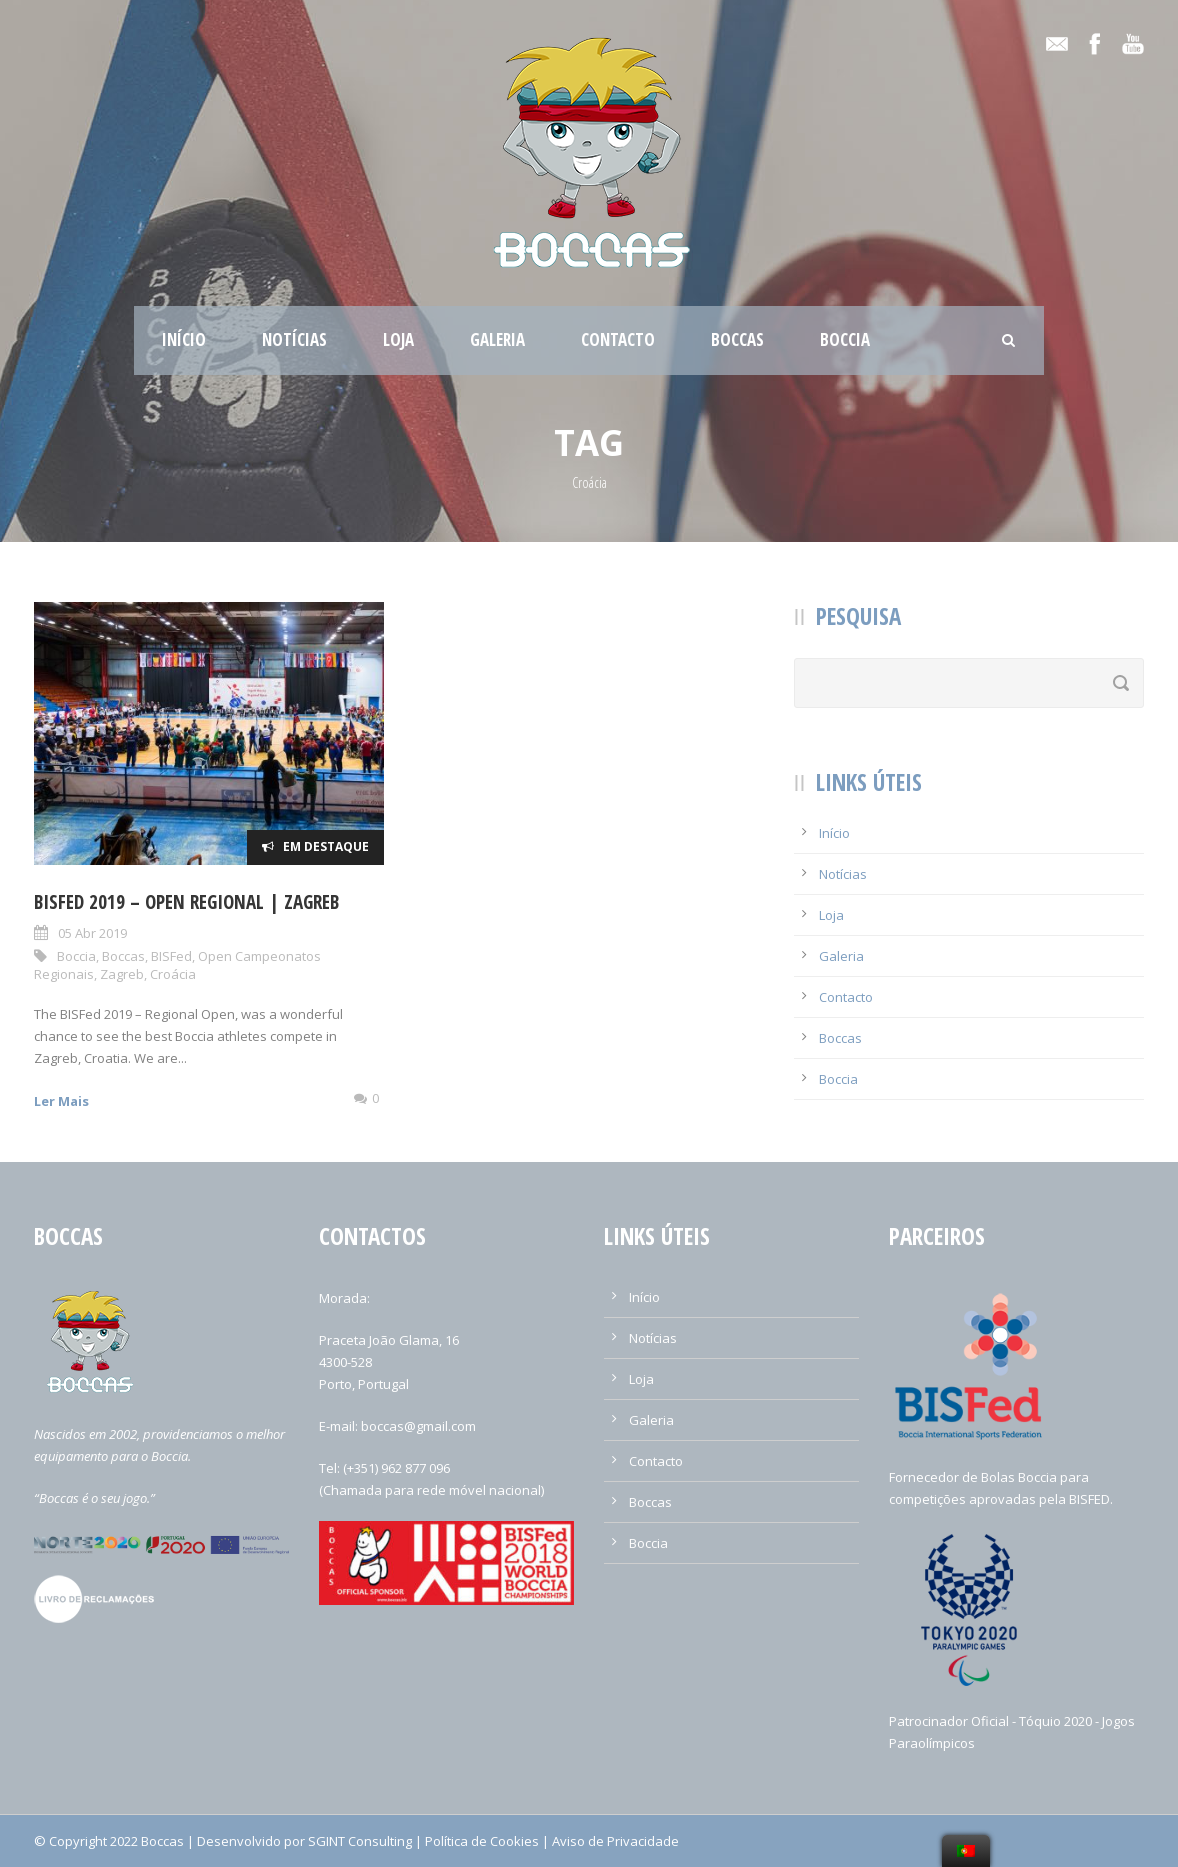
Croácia (173, 974)
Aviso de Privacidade (615, 1841)
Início (184, 339)
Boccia (845, 339)
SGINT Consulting (360, 1841)
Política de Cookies (482, 1841)
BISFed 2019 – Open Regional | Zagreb (186, 902)
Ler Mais (61, 1101)
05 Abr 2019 (92, 933)
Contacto (618, 339)
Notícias (294, 339)
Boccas (737, 339)
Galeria (497, 339)
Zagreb (122, 974)
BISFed (171, 956)
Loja (398, 339)
